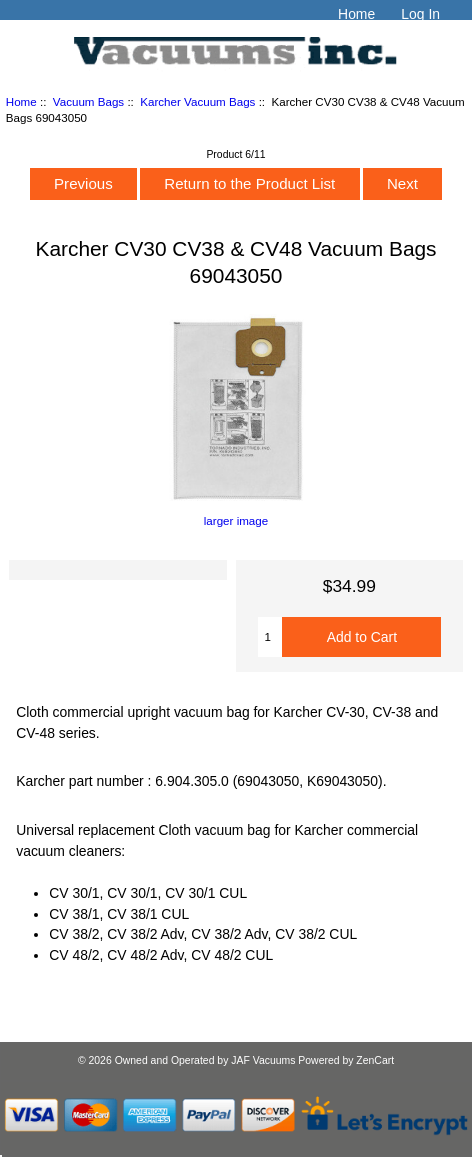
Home (356, 14)
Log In (420, 14)
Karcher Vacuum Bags (197, 101)
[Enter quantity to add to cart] (270, 637)
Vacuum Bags (88, 101)
